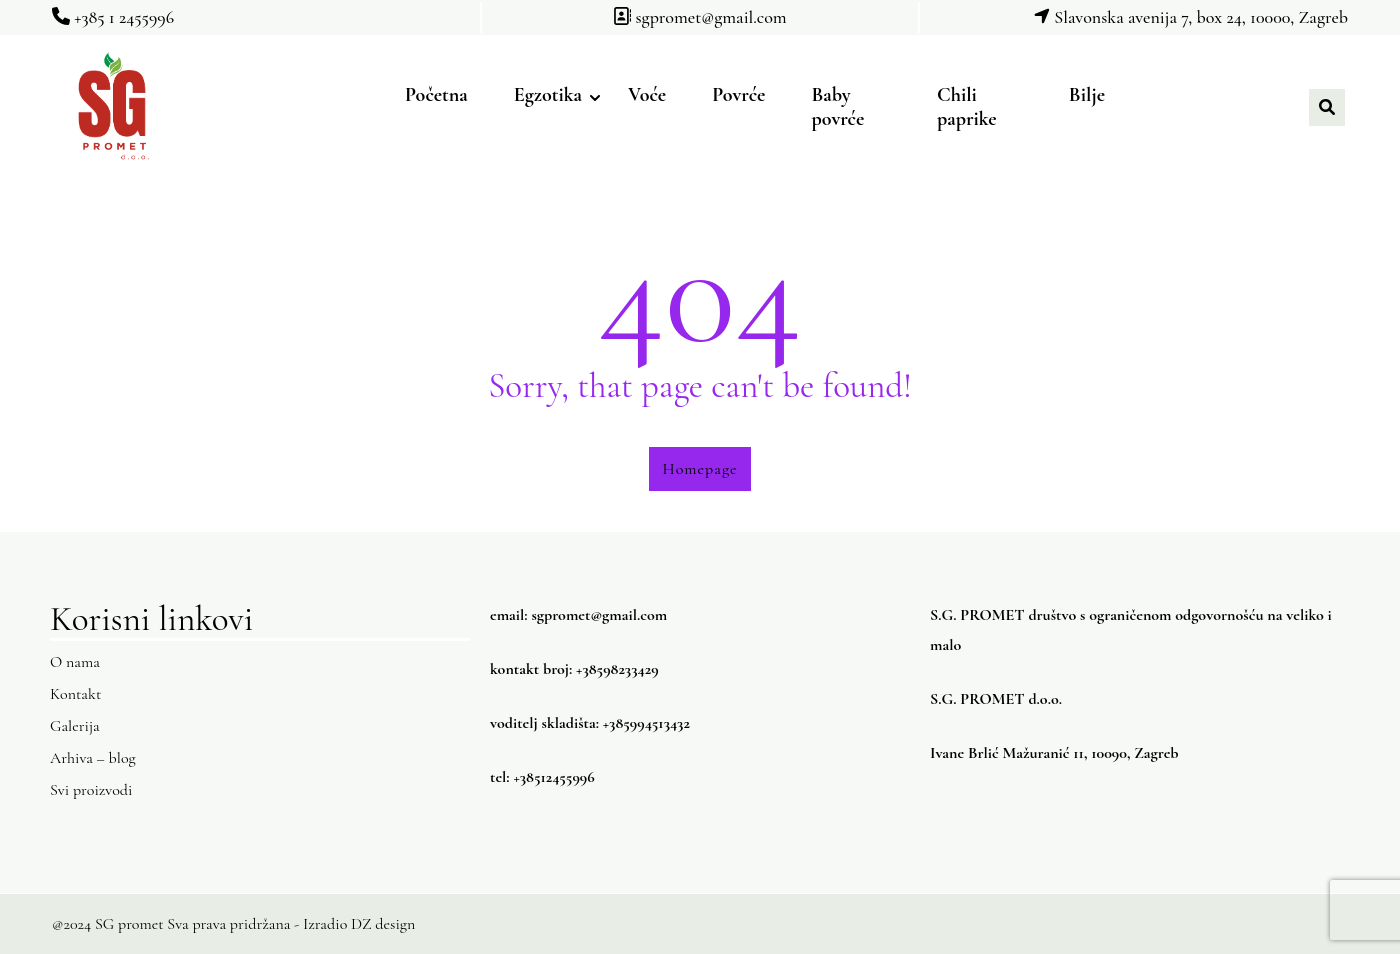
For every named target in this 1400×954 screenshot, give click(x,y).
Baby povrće (837, 107)
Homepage (700, 469)
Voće (647, 95)
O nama (75, 662)
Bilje (1087, 95)
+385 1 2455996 (113, 17)
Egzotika (548, 95)
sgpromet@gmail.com (699, 17)
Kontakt (75, 694)
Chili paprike (967, 107)
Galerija (75, 726)
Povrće (738, 95)
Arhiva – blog (93, 758)
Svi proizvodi (91, 790)
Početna (436, 95)
